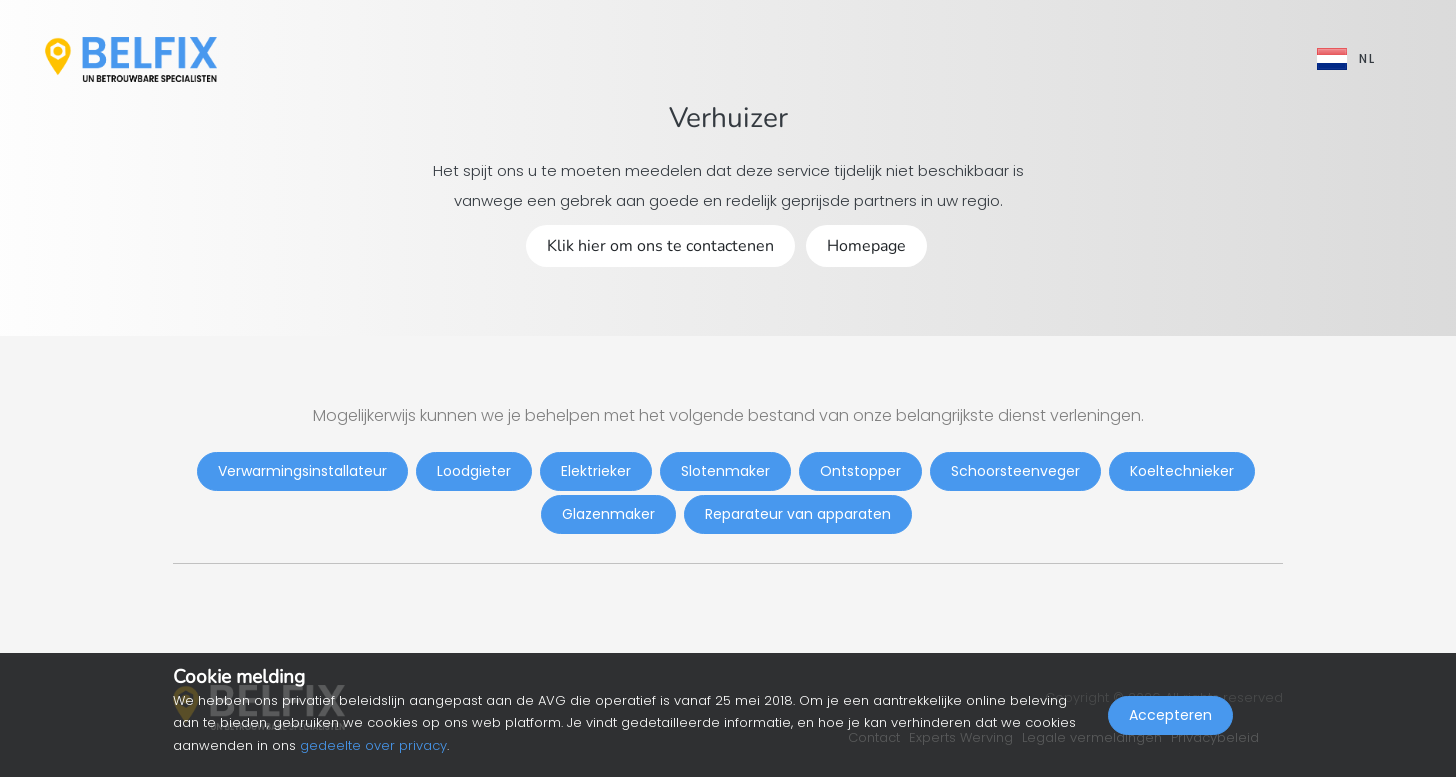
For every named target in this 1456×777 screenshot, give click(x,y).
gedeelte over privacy (373, 745)
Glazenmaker (608, 514)
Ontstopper (860, 471)
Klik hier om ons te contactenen (660, 246)
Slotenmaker (725, 471)
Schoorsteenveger (1015, 471)
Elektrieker (596, 471)
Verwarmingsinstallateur (302, 471)
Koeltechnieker (1182, 471)
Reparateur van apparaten (798, 514)
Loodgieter (474, 471)
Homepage (866, 246)
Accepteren (1170, 733)
